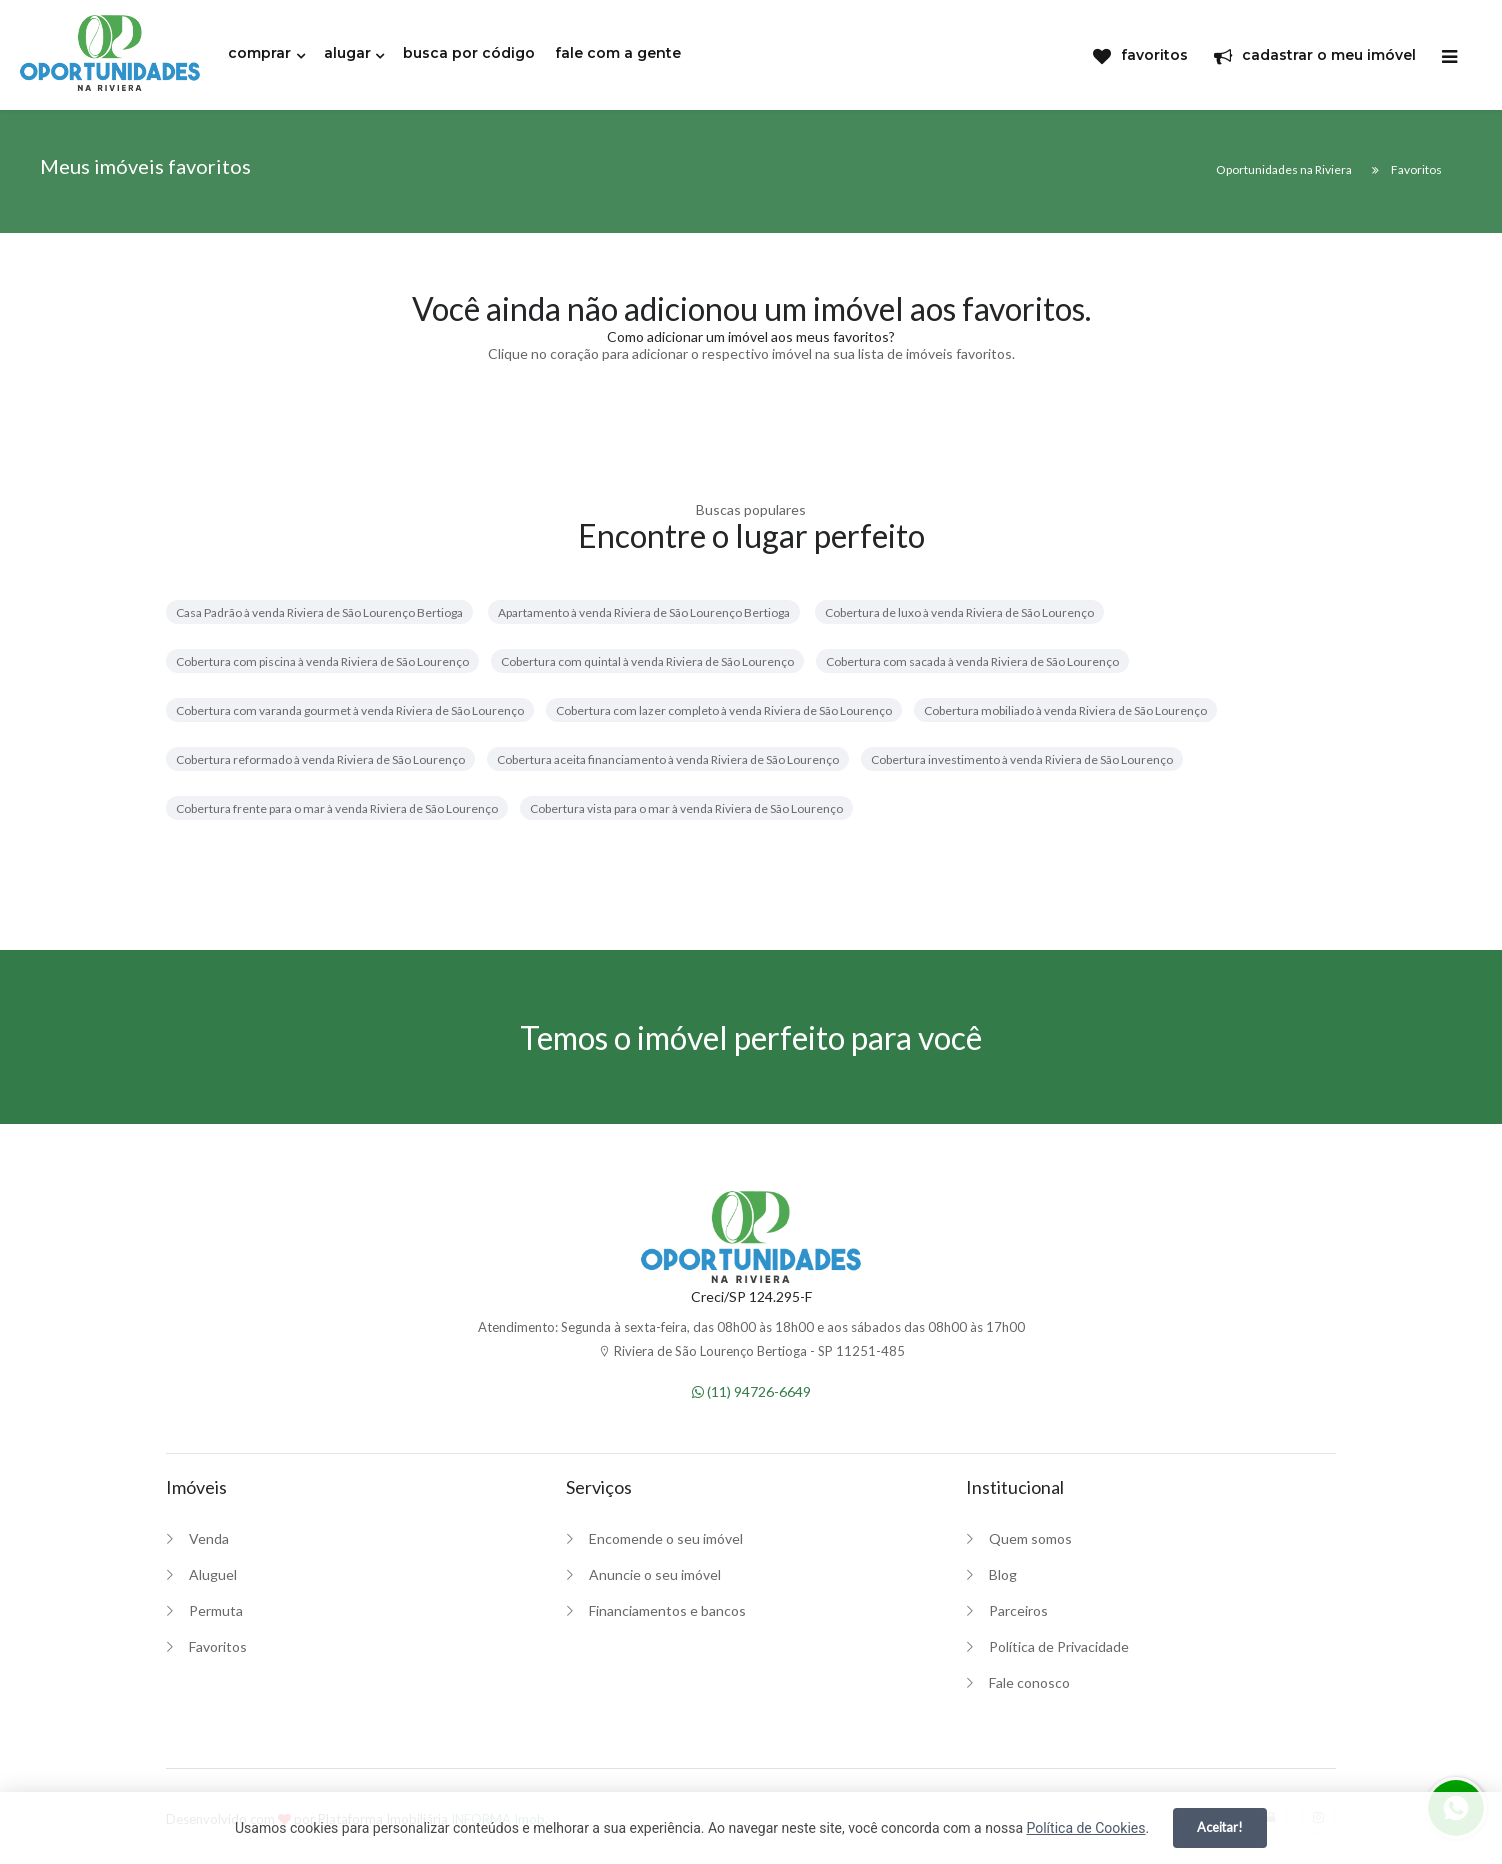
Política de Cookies (1085, 1828)
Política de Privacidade (1059, 1646)
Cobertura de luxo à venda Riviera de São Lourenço (959, 612)
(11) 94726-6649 (751, 1391)
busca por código (469, 53)
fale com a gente (618, 53)
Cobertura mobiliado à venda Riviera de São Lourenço (1065, 710)
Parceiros (1018, 1610)
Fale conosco (1029, 1682)
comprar (259, 53)
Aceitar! (1220, 1827)
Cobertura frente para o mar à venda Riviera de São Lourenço (337, 808)
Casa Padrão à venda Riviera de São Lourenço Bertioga (319, 612)
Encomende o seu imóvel (666, 1538)
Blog (1003, 1574)
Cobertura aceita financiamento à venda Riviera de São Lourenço (668, 759)
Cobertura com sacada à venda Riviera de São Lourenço (972, 661)
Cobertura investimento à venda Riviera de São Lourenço (1022, 759)
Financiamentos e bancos (667, 1610)
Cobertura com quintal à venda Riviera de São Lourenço (647, 661)
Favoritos (218, 1646)
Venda (209, 1538)
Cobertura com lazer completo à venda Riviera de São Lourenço (724, 710)
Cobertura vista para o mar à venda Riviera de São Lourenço (686, 808)
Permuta (216, 1610)
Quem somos (1030, 1538)
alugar (347, 53)
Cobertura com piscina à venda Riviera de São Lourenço (322, 661)
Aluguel (213, 1574)
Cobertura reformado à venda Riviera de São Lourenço (320, 759)
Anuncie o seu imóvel (655, 1574)
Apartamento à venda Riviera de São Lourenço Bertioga (644, 612)
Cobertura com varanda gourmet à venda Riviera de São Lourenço (350, 710)
